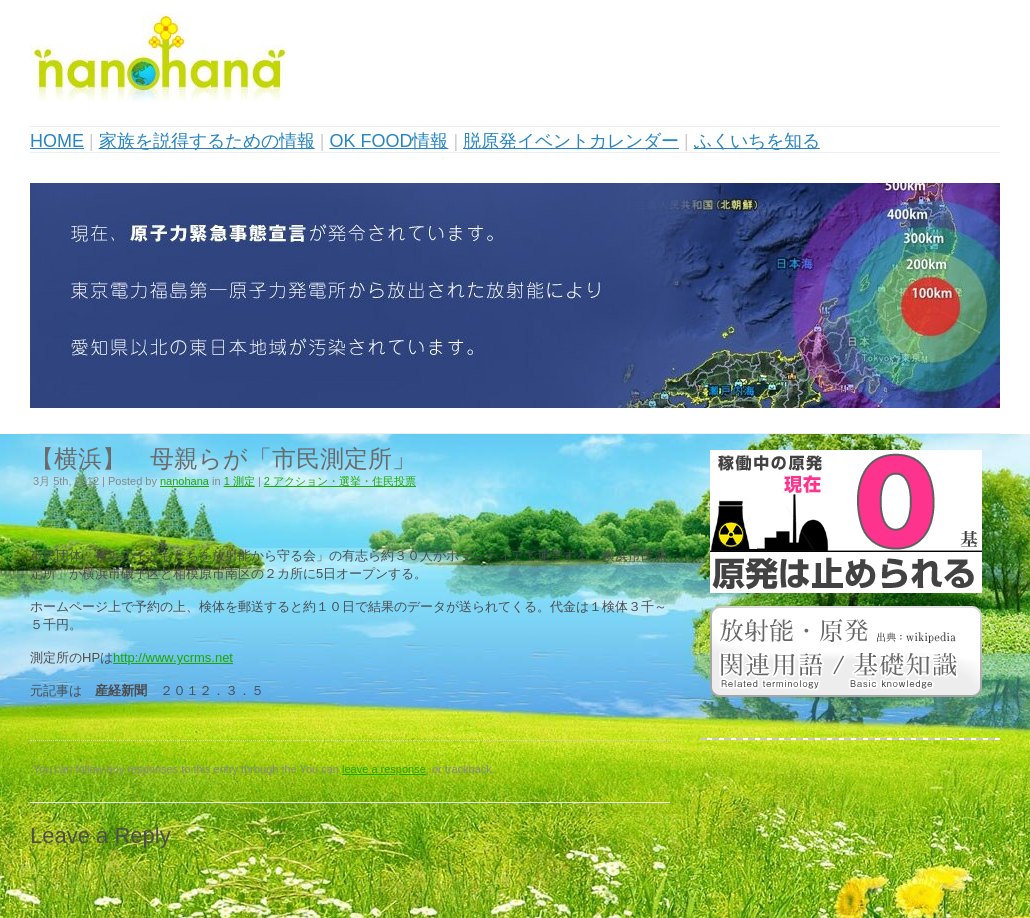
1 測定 (239, 481)
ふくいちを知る (757, 141)
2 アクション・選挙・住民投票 (340, 481)
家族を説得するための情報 (207, 141)
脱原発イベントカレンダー (571, 141)
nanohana (184, 481)
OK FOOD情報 (388, 141)
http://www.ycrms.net (173, 657)
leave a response (384, 769)
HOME (57, 141)
